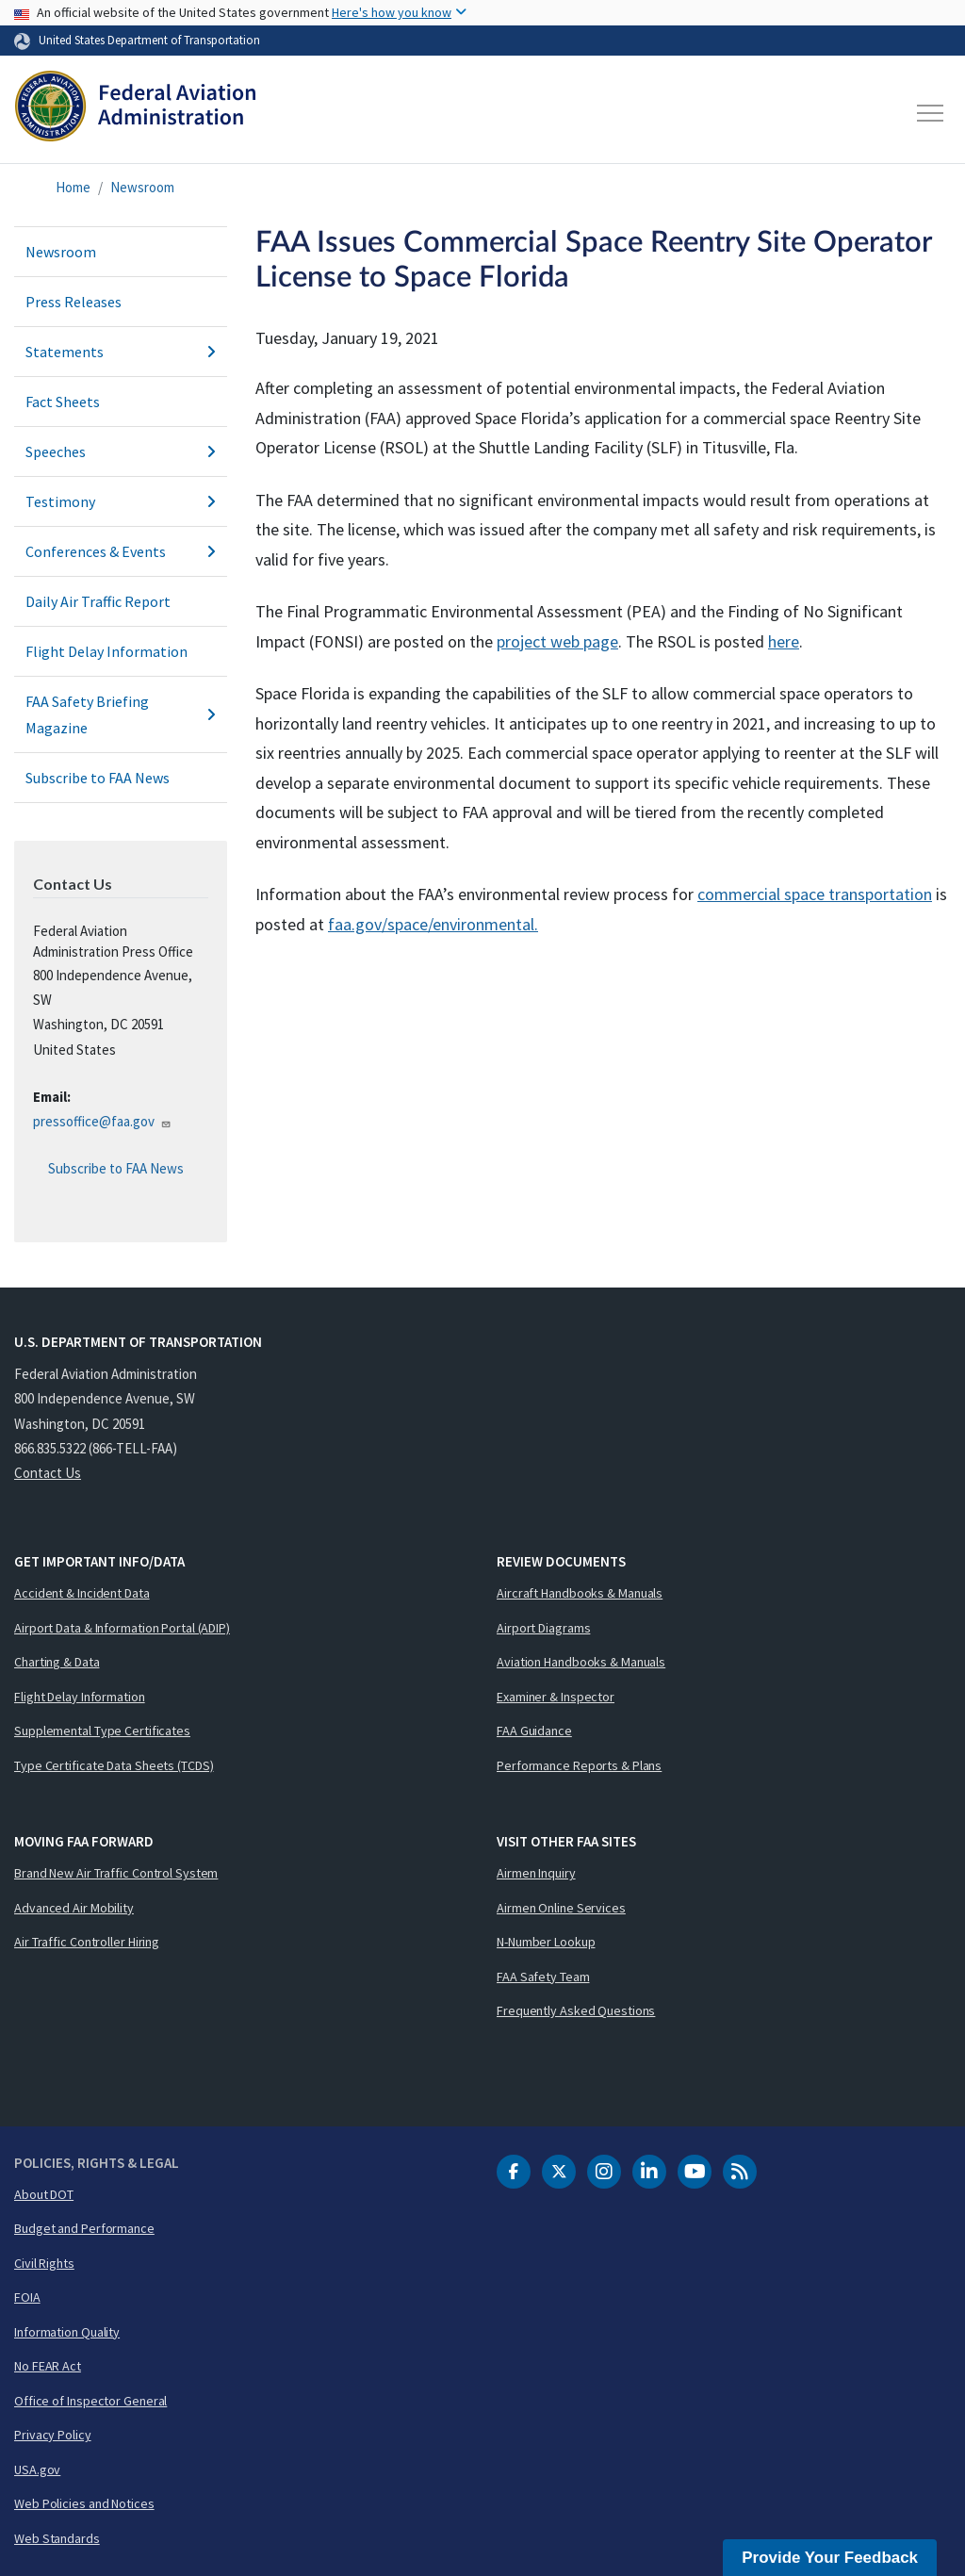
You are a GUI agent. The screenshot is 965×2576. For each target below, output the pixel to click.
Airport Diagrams (543, 1627)
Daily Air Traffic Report (98, 601)
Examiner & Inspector (555, 1696)
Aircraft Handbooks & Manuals (579, 1592)
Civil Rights (44, 2263)
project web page (557, 641)
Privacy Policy (52, 2434)
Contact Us (47, 1473)
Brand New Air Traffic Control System (116, 1872)
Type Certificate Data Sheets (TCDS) (114, 1765)
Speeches (120, 451)
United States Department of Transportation (149, 39)
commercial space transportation (814, 894)
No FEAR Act (47, 2365)
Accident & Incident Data (82, 1592)
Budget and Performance (84, 2228)
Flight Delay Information (106, 651)
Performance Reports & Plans (579, 1765)
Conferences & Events (120, 551)
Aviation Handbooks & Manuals (581, 1661)
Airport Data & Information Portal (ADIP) (122, 1627)
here (783, 641)
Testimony (120, 501)
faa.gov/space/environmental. (433, 924)
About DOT (44, 2194)
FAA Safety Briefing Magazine (120, 714)
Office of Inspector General (90, 2400)
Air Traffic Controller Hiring (86, 1941)
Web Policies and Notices (84, 2503)
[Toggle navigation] (931, 113)
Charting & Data (57, 1661)
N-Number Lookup (546, 1941)
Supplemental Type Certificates (102, 1730)
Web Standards (57, 2538)
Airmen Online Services (561, 1907)
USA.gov (37, 2469)
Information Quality (67, 2331)
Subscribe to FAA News (97, 777)
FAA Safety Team (543, 1976)
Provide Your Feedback (830, 2558)
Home (73, 187)
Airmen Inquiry (536, 1872)
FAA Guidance (534, 1730)
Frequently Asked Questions (576, 2010)
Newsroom (142, 187)
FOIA (27, 2297)
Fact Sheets (62, 401)
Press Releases (73, 301)
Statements (120, 351)
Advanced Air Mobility (74, 1907)
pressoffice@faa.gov (102, 1121)
